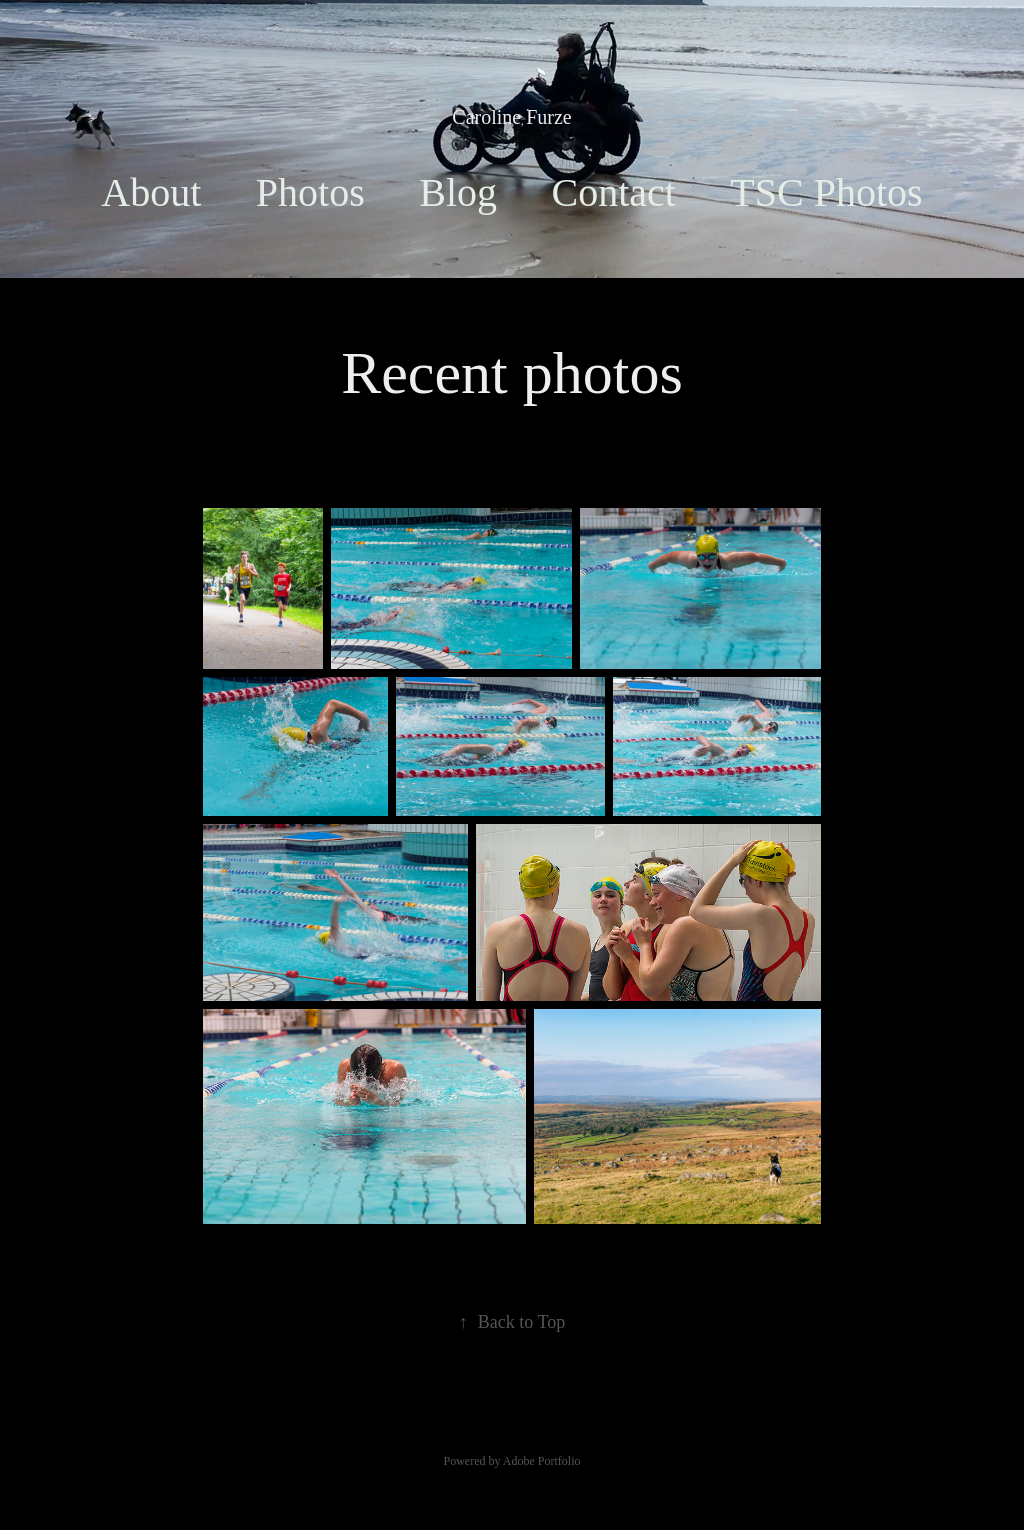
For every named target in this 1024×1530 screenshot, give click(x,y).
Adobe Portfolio (542, 1461)
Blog (458, 192)
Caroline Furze (511, 117)
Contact (613, 192)
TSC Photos (826, 192)
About (151, 192)
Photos (310, 192)
